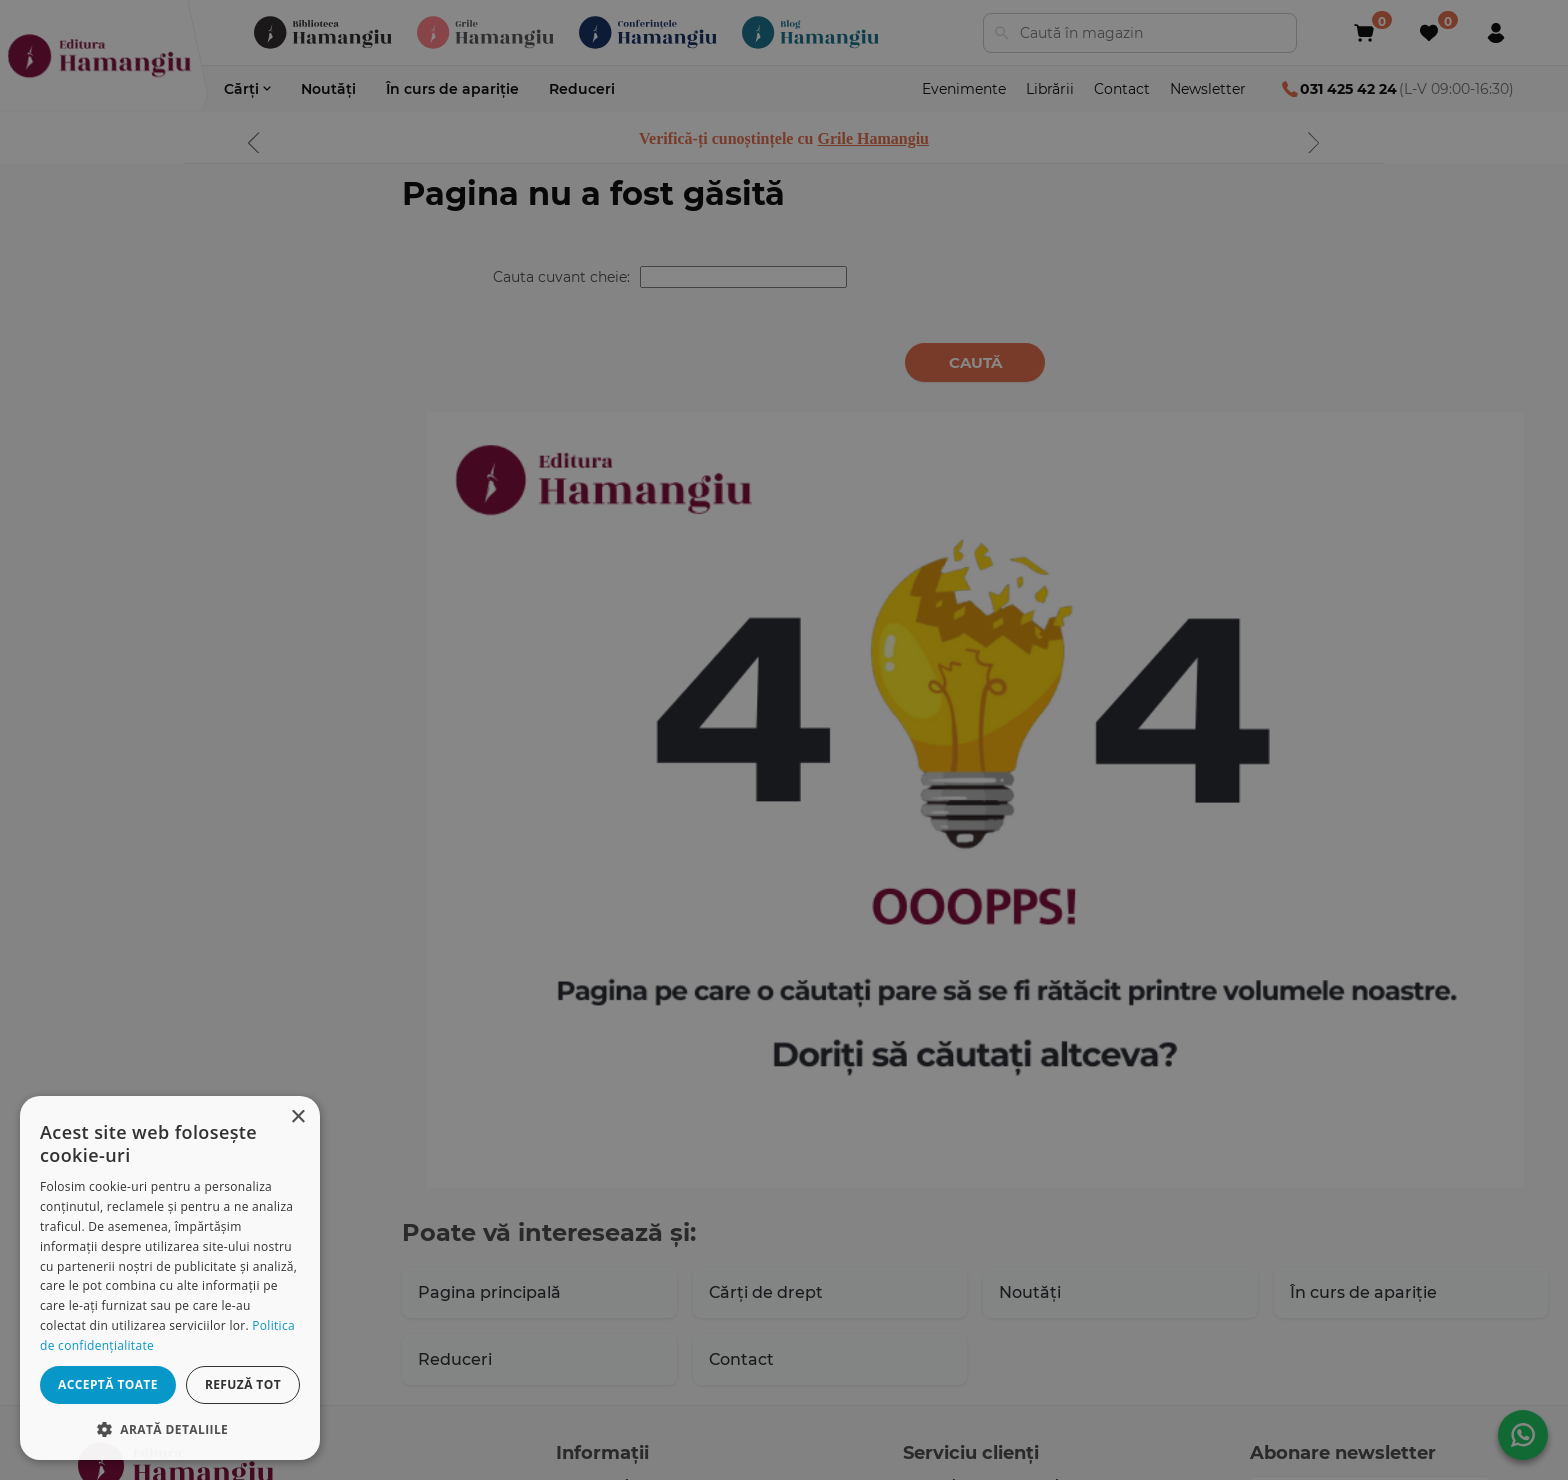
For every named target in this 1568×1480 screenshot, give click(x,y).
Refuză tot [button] (243, 1384)
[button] (170, 1428)
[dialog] (170, 1278)
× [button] (297, 1117)
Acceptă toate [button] (108, 1384)
